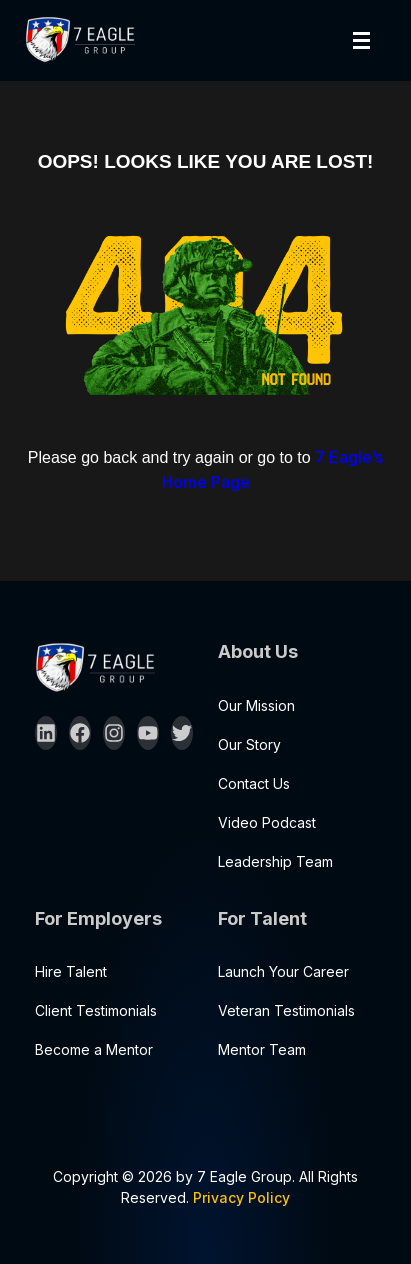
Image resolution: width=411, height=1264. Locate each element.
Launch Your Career (283, 971)
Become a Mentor (94, 1049)
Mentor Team (262, 1049)
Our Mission (256, 705)
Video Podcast (267, 822)
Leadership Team (275, 861)
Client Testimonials (96, 1010)
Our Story (249, 744)
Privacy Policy (241, 1197)
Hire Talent (71, 971)
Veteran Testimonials (286, 1010)
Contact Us (254, 783)
